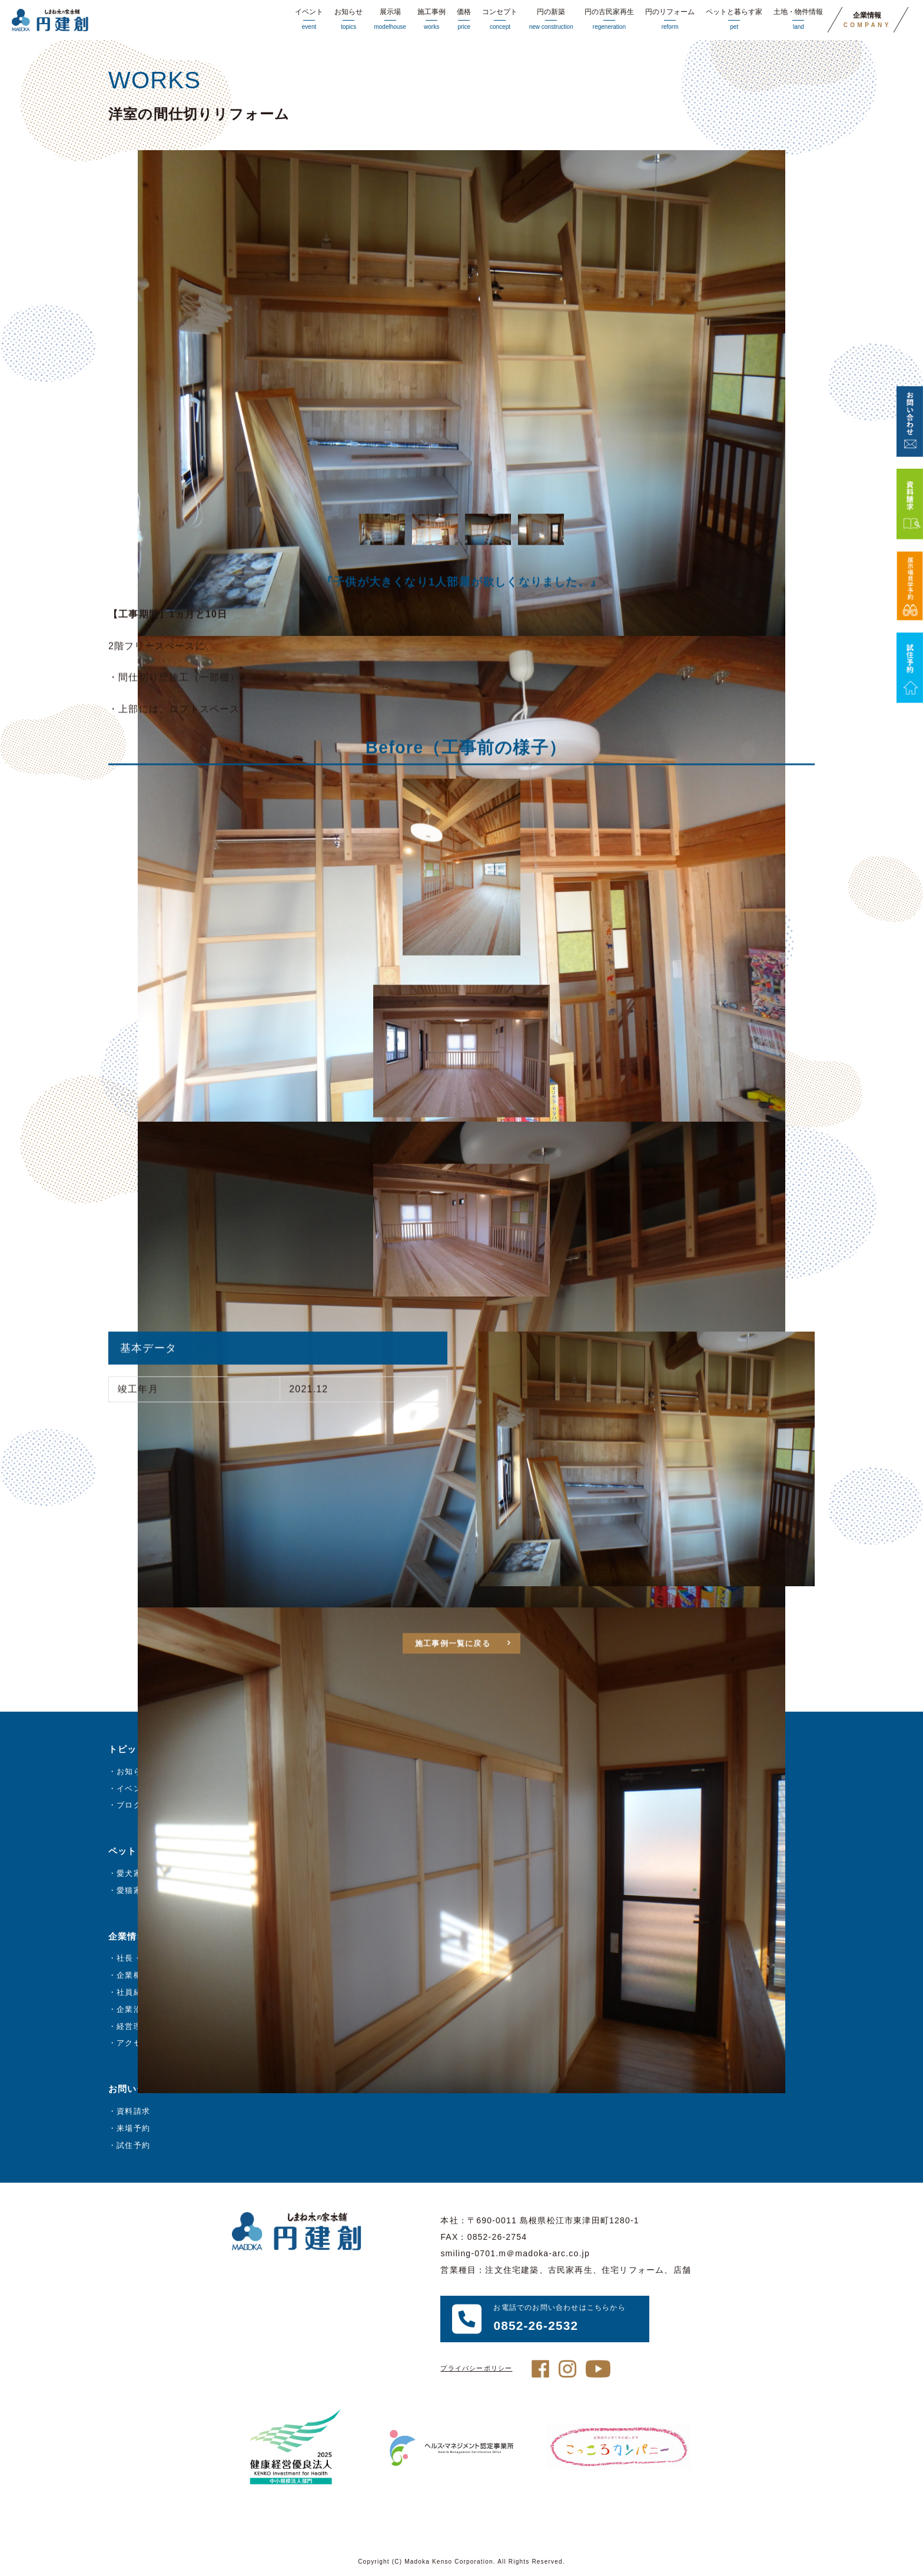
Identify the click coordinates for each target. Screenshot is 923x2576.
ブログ (129, 1805)
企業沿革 (133, 2009)
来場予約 (133, 2128)
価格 (464, 20)
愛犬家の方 (137, 1873)
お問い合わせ (136, 2089)
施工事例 (431, 20)
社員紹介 (133, 1992)
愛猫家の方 (137, 1890)
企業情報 (867, 20)
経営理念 (133, 2026)
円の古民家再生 (609, 20)
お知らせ (348, 20)
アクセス (133, 2042)
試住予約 (133, 2145)
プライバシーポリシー (476, 2368)
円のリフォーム (670, 20)
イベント (309, 20)
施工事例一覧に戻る (452, 1671)
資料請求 (133, 2111)
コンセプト (499, 20)
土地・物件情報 (798, 20)
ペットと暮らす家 (734, 20)
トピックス (132, 1749)
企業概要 (133, 1975)
